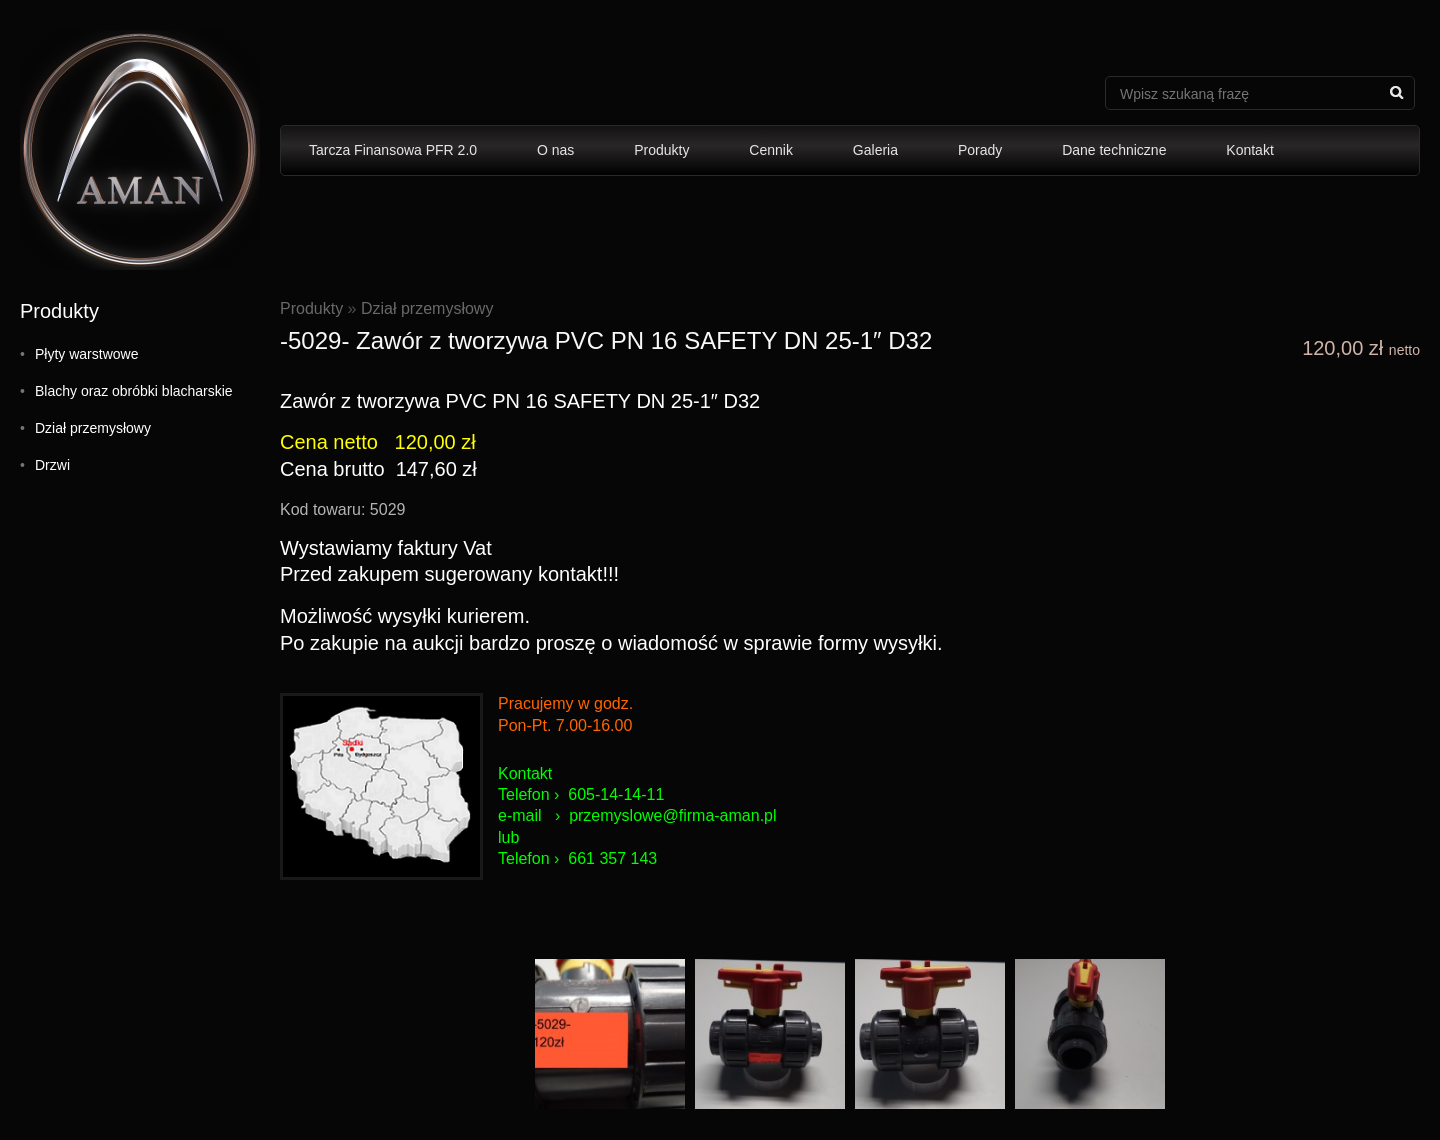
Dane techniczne (1114, 150)
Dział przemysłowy (93, 428)
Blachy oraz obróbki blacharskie (134, 391)
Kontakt (1249, 150)
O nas (555, 150)
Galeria (875, 150)
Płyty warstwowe (86, 354)
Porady (980, 150)
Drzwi (52, 465)
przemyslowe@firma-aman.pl (672, 815)
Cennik (771, 150)
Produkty (661, 150)
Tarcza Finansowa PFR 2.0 (393, 150)
